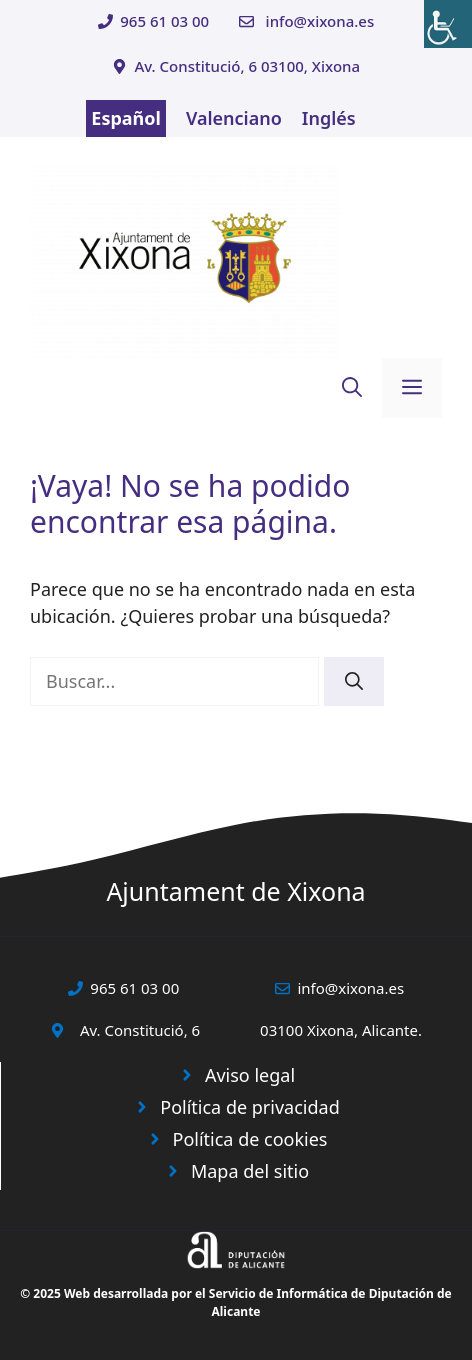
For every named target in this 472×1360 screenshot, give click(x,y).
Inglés (329, 118)
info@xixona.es (320, 21)
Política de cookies (250, 1139)
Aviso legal (250, 1075)
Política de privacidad (249, 1107)
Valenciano (234, 118)
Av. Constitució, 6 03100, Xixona (247, 66)
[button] (352, 388)
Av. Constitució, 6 (140, 1030)
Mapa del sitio (250, 1171)
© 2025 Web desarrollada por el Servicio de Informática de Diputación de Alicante (236, 1302)
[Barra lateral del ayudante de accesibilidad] (448, 24)
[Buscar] (354, 681)
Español (126, 118)
